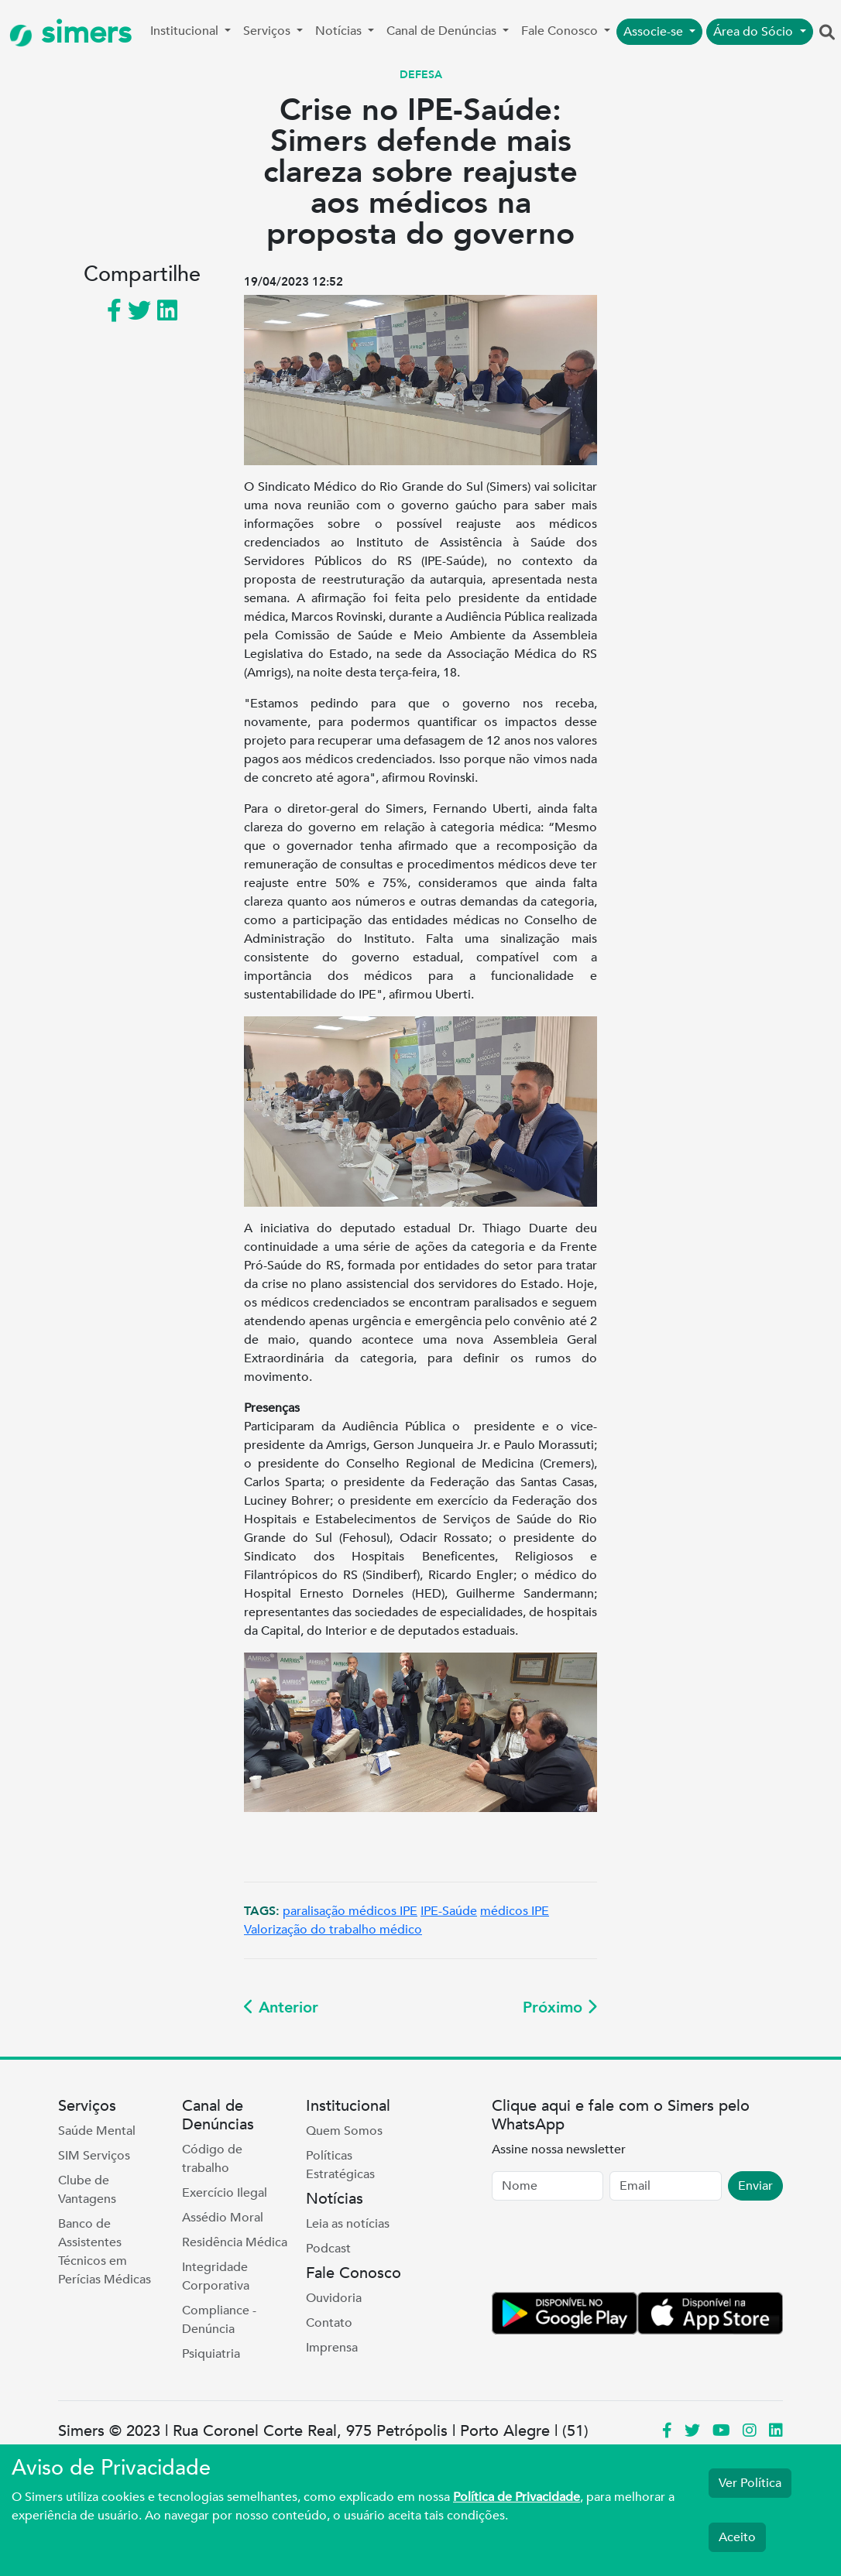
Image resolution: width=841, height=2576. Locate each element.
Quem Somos (344, 2130)
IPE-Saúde (448, 1911)
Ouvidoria (334, 2298)
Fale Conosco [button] (561, 30)
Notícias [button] (340, 30)
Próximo (560, 2007)
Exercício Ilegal (224, 2192)
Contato (329, 2322)
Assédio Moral (222, 2217)
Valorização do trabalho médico (333, 1929)
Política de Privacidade (516, 2497)
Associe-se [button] (654, 31)
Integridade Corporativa (215, 2276)
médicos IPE (514, 1911)
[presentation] (609, 2249)
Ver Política (750, 2483)
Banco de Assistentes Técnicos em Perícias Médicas (104, 2251)
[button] (827, 33)
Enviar (755, 2185)
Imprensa (332, 2347)
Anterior (281, 2007)
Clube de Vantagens (87, 2190)
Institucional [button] (185, 30)
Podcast (328, 2248)
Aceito (737, 2537)
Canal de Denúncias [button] (442, 30)
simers (70, 33)
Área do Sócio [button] (754, 31)
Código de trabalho (212, 2159)
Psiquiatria (211, 2353)
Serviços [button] (268, 30)
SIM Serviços (94, 2155)
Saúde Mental (97, 2130)
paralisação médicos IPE (350, 1911)
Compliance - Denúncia (219, 2320)
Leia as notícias (348, 2223)
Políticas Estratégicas (340, 2165)
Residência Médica (234, 2242)
